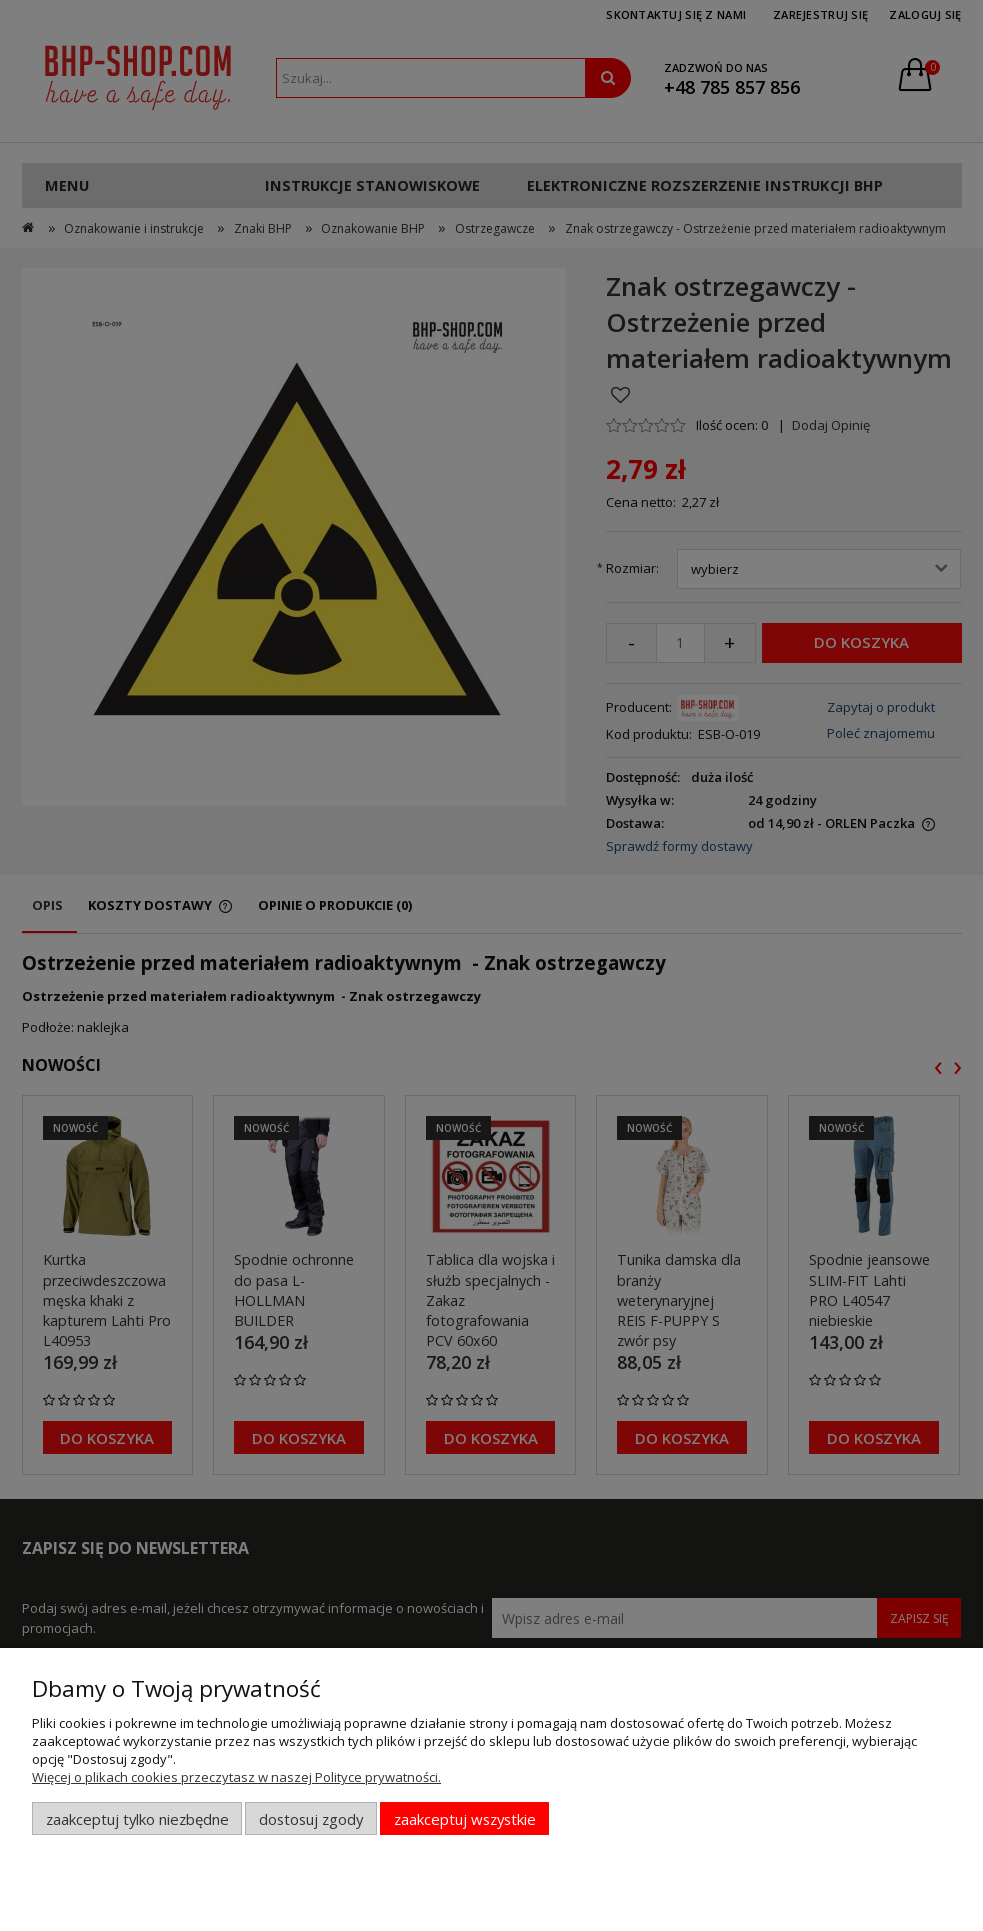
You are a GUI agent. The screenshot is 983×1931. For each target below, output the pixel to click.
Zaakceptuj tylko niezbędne (137, 1819)
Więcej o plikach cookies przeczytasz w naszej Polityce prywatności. (236, 1777)
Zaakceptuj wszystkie (465, 1819)
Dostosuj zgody (311, 1819)
